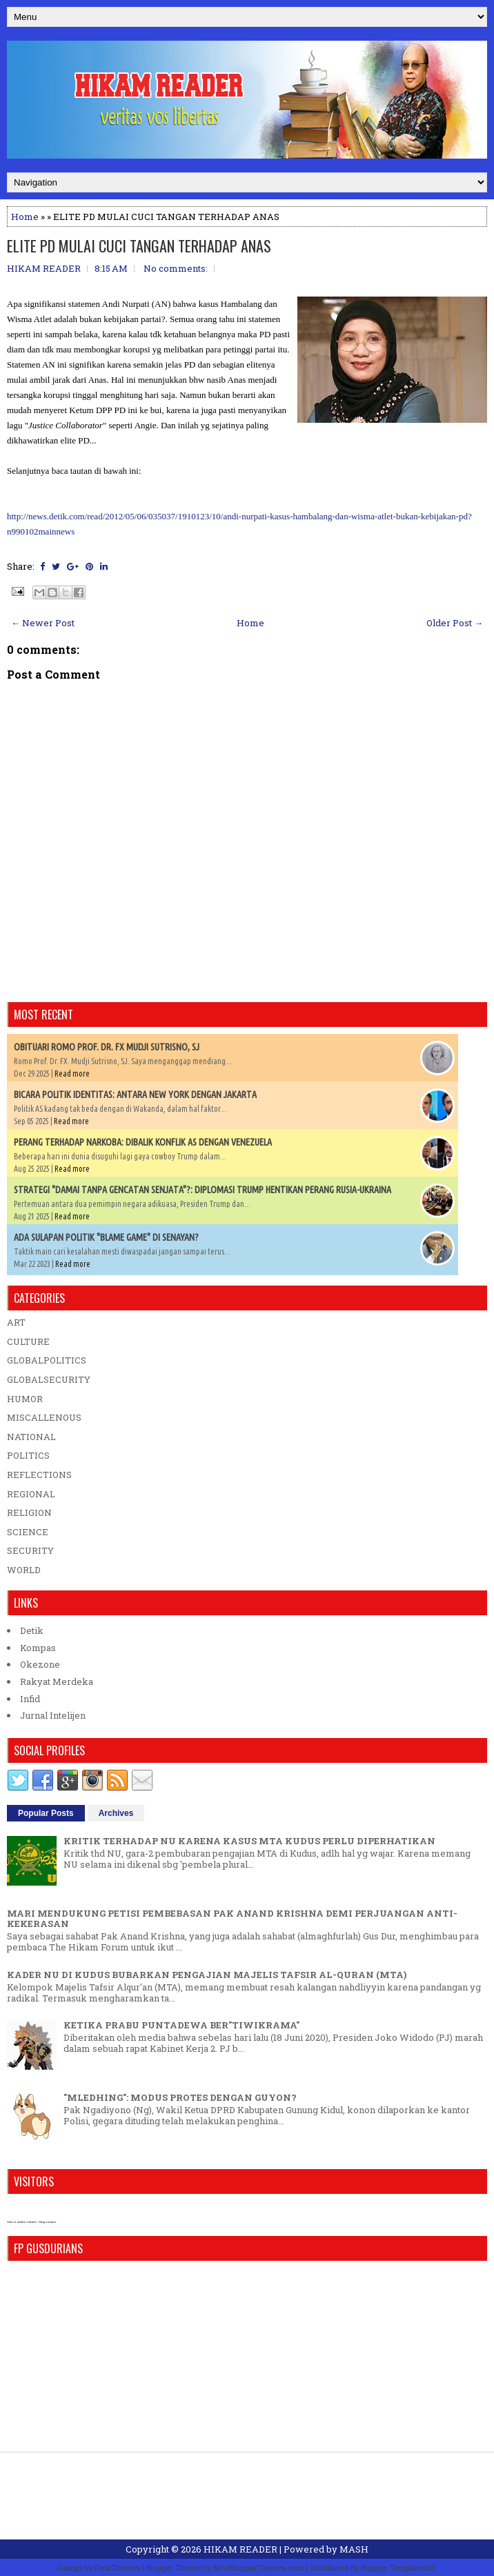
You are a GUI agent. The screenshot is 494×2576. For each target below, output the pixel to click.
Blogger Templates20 (398, 2567)
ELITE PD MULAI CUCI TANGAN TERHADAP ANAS (139, 245)
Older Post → (454, 623)
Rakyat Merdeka (56, 1681)
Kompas (38, 1647)
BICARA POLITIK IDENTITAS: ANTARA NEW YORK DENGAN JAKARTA (135, 1094)
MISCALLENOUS (44, 1417)
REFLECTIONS (39, 1474)
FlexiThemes (117, 2567)
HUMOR (25, 1398)
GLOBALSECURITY (48, 1379)
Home (25, 216)
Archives (116, 1813)
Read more (72, 1073)
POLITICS (28, 1455)
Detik (31, 1630)
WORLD (24, 1570)
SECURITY (30, 1550)
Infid (30, 1699)
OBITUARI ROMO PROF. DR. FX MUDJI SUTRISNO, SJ (106, 1046)
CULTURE (28, 1341)
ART (16, 1322)
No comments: (176, 268)
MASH (353, 2549)
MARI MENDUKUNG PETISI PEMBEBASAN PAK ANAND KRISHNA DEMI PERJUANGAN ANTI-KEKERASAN (232, 1918)
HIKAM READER (240, 2549)
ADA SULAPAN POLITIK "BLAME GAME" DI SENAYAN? (106, 1237)
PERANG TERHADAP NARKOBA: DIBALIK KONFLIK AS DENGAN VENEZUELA (143, 1142)
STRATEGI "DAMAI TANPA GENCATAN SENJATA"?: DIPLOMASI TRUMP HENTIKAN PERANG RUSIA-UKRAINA (202, 1189)
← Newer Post (43, 623)
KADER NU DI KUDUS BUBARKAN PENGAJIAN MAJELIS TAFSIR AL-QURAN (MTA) (206, 1974)
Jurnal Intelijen (53, 1715)
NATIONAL (31, 1436)
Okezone (40, 1664)
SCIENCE (27, 1532)
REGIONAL (31, 1494)
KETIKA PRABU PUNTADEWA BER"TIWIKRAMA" (181, 2025)
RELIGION (29, 1512)
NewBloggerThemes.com (258, 2567)
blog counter (47, 2222)
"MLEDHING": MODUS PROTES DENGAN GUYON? (180, 2097)
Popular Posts (46, 1813)
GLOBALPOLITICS (46, 1360)
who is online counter (22, 2222)
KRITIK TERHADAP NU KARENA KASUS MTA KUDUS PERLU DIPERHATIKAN (249, 1841)
